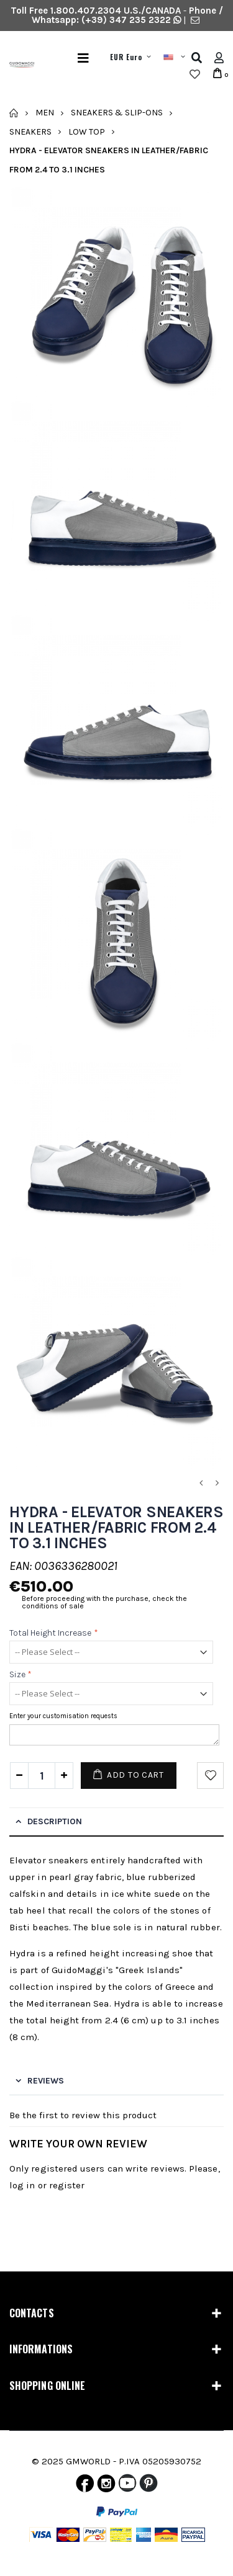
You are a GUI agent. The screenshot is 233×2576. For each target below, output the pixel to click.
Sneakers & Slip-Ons (117, 112)
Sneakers (30, 131)
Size (20, 1674)
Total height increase (53, 1633)
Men (44, 112)
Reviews (45, 2080)
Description (54, 1821)
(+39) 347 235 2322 (126, 19)
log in (22, 2185)
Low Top (86, 131)
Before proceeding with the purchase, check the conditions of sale (104, 1602)
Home (14, 113)
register (67, 2185)
